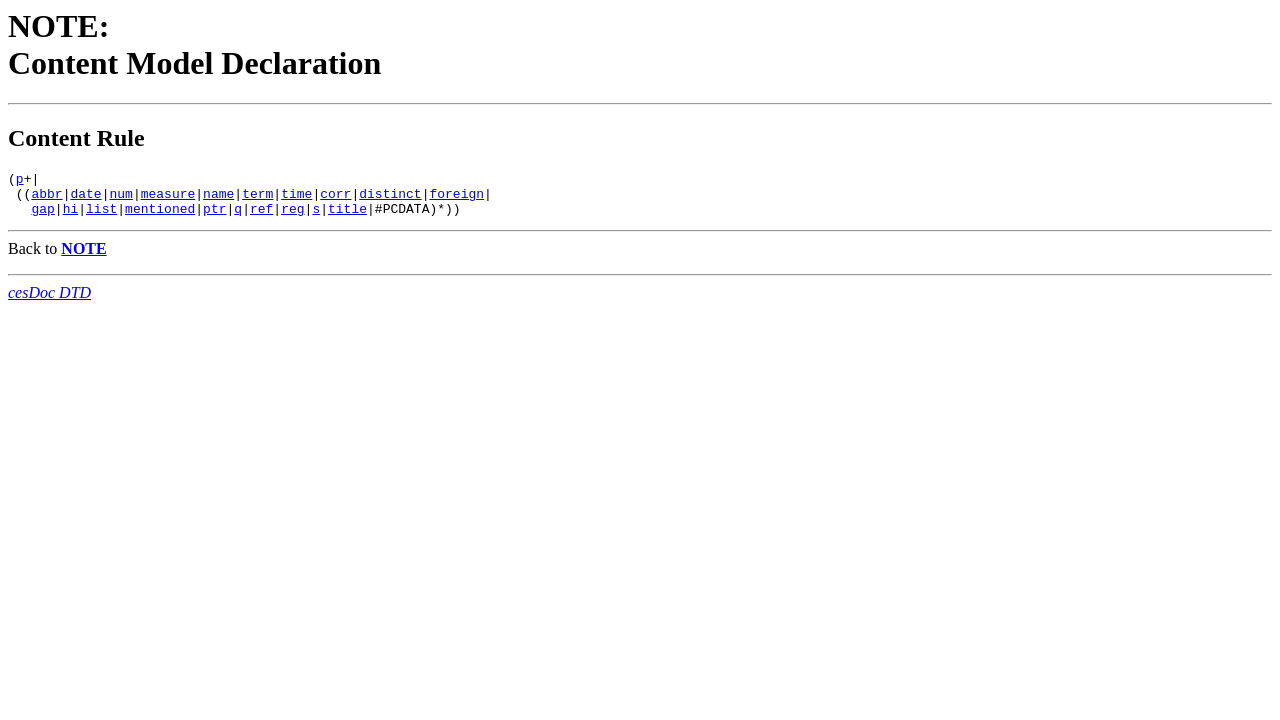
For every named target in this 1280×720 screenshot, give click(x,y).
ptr (214, 217)
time (296, 199)
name (218, 199)
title (347, 217)
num (120, 199)
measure (168, 199)
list (101, 217)
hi (71, 217)
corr (335, 199)
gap (42, 217)
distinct (390, 199)
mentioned (160, 217)
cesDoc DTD (49, 301)
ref (261, 217)
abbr (46, 199)
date (85, 199)
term (257, 199)
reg (292, 217)
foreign (456, 199)
